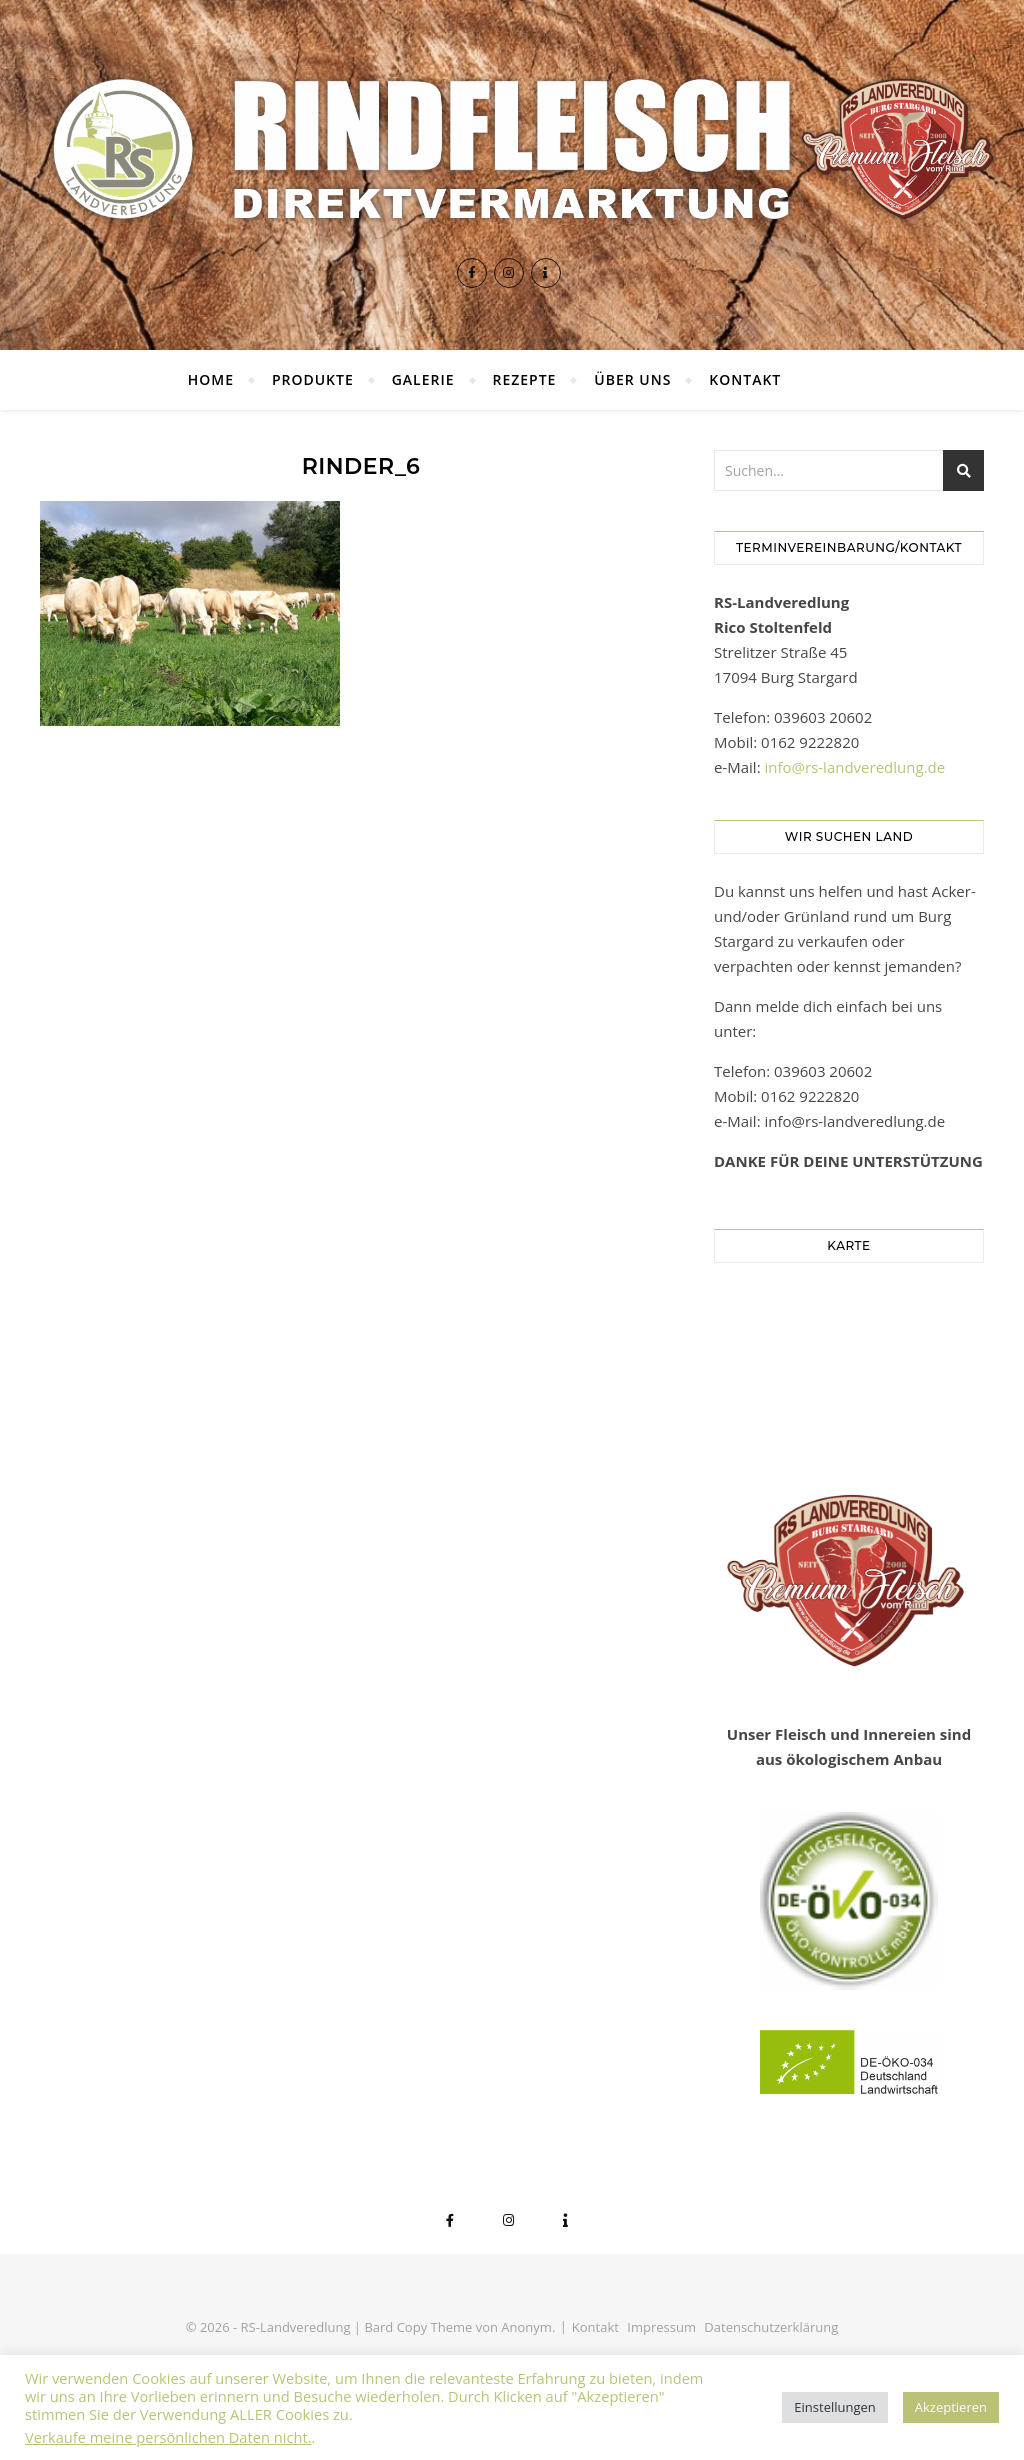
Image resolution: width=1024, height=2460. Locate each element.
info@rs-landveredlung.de (855, 767)
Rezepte (524, 379)
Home (211, 379)
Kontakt (745, 379)
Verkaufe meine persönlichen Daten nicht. (168, 2437)
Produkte (313, 379)
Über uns (632, 379)
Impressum (661, 2327)
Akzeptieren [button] (951, 2407)
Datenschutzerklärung (771, 2327)
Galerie (423, 379)
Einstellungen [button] (834, 2407)
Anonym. (528, 2327)
